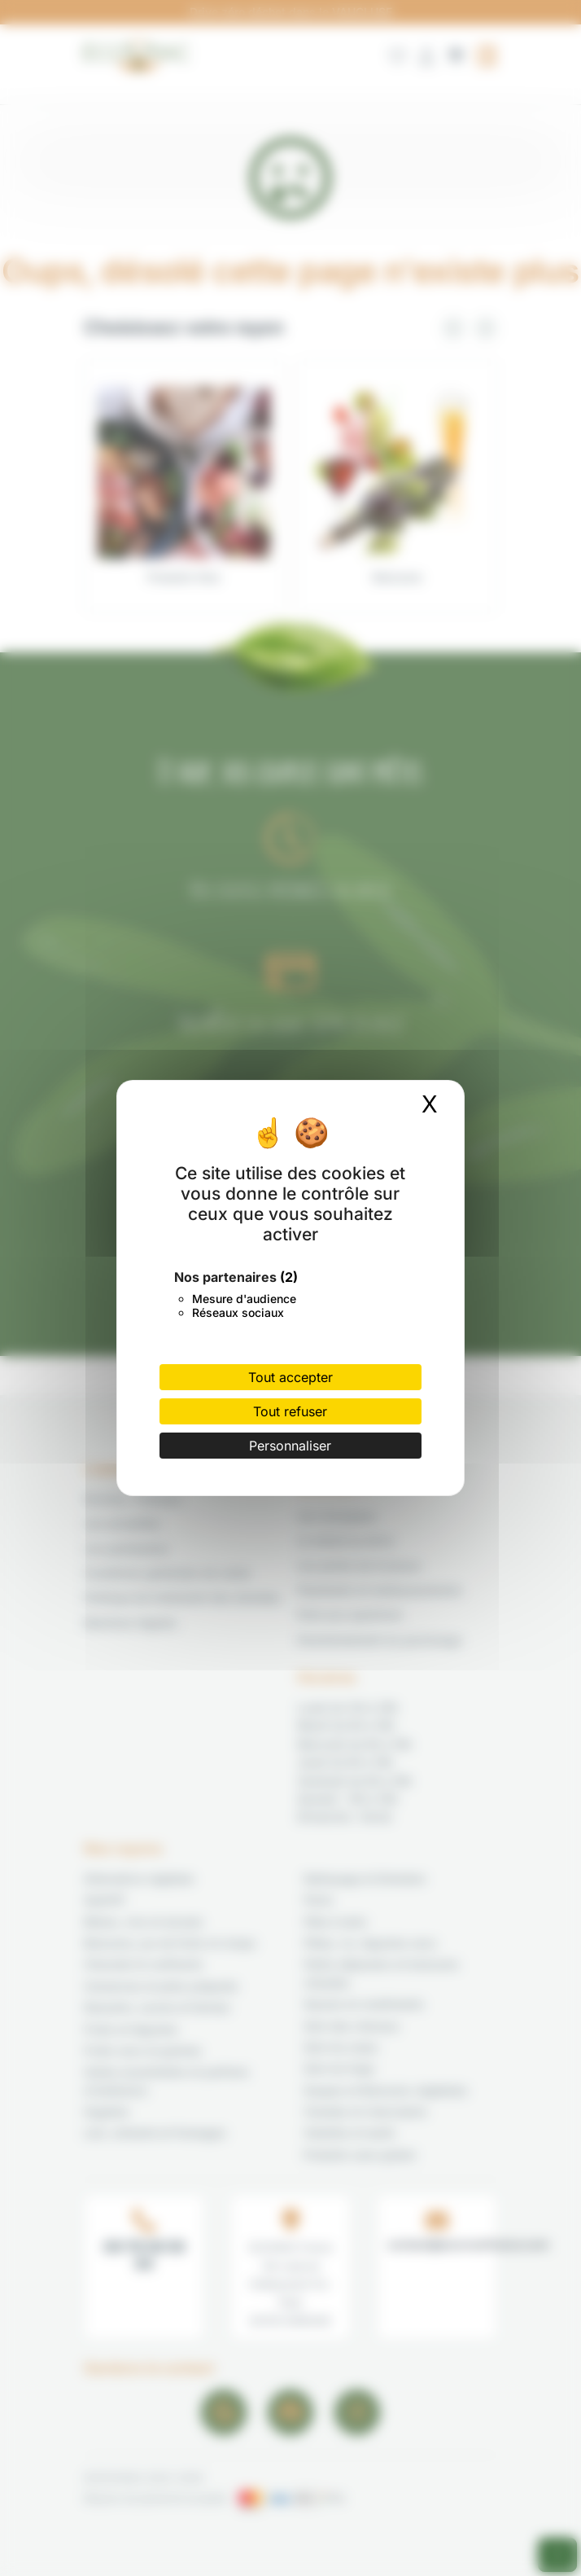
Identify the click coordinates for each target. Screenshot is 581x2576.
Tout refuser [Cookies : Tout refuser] (290, 1411)
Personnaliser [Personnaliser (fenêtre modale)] (290, 1445)
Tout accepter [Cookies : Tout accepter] (290, 1377)
